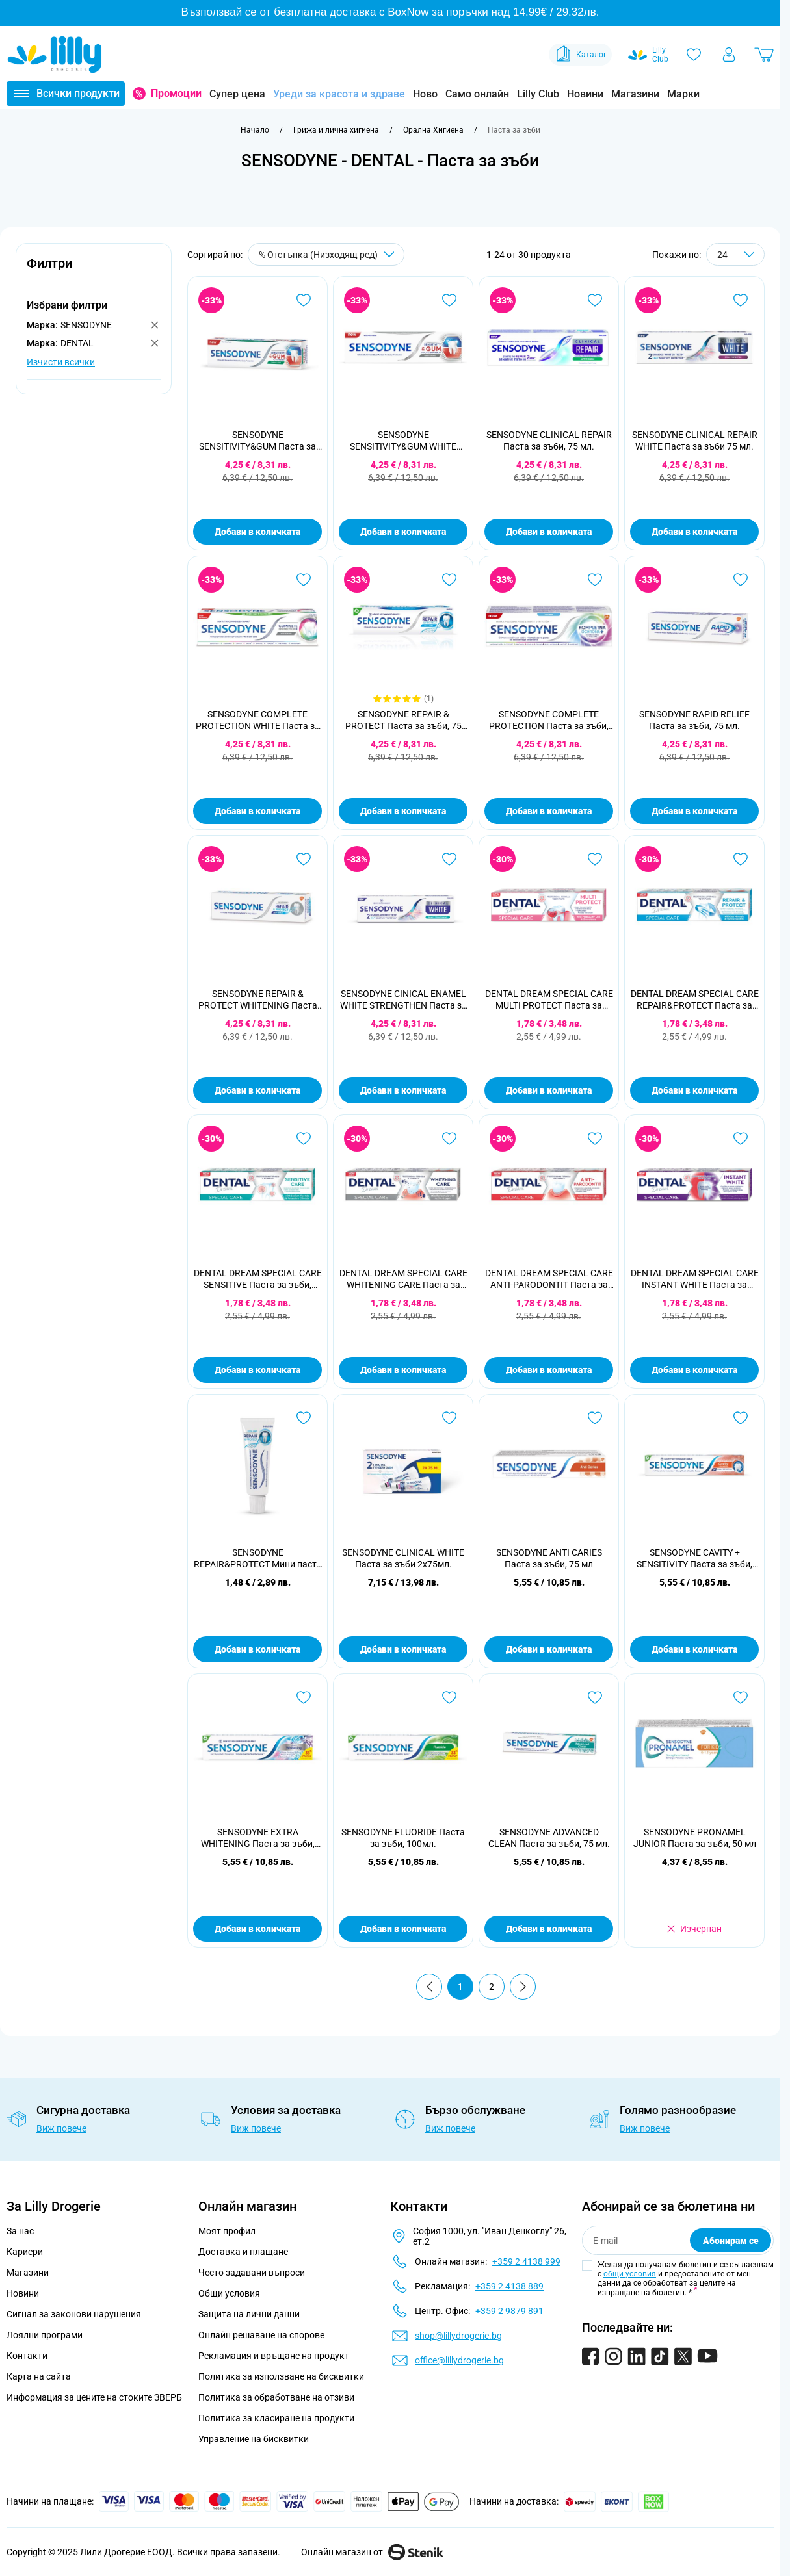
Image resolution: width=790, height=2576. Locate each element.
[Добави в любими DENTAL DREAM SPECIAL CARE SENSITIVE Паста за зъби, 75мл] (304, 1139)
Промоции (176, 93)
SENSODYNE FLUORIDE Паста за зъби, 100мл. (403, 1838)
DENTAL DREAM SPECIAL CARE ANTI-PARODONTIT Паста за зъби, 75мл (549, 1279)
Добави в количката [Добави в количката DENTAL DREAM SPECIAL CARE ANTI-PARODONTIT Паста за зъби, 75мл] (549, 1370)
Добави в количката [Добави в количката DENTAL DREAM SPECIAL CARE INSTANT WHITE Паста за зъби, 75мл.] (694, 1370)
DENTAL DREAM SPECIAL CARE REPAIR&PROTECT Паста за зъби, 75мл (695, 999)
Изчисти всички (61, 362)
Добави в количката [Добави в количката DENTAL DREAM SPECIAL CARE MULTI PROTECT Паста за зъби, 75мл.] (549, 1090)
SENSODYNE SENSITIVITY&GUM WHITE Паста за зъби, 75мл (403, 441)
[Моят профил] (729, 54)
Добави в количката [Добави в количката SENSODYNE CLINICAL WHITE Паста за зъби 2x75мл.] (403, 1649)
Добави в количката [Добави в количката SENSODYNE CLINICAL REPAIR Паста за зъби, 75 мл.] (549, 531)
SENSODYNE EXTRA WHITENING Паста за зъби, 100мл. (258, 1838)
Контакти (27, 2356)
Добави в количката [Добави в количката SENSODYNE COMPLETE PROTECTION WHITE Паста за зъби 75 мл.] (257, 811)
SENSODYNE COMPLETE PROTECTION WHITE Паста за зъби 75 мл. (258, 720)
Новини (585, 94)
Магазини (635, 94)
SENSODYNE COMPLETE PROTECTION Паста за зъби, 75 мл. (549, 720)
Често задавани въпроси (251, 2272)
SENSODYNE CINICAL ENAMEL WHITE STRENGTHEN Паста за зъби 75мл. (403, 999)
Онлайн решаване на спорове (261, 2335)
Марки (683, 94)
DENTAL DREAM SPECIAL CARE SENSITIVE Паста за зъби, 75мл (258, 1279)
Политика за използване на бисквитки (281, 2376)
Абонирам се (731, 2240)
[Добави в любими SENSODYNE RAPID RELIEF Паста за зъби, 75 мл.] (741, 580)
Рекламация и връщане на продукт (274, 2356)
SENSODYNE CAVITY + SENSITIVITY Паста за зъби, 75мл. (694, 1558)
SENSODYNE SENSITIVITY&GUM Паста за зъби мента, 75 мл (257, 441)
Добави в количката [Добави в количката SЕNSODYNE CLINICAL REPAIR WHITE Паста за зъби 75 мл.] (694, 531)
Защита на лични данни (249, 2314)
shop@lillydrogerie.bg (458, 2335)
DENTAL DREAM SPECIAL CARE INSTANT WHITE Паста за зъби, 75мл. (695, 1279)
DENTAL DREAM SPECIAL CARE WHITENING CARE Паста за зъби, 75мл (403, 1279)
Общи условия (229, 2293)
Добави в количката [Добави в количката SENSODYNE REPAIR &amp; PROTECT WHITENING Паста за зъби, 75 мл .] (257, 1090)
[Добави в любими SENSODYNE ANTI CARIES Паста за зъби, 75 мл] (595, 1418)
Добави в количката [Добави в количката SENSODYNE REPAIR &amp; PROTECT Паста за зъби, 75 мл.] (403, 811)
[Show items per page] (735, 254)
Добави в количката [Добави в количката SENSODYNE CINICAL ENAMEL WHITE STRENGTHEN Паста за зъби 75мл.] (403, 1090)
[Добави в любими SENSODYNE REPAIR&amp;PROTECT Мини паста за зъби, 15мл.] (304, 1418)
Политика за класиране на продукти (276, 2418)
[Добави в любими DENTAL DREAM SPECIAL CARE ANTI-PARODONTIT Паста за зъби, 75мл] (595, 1139)
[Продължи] (523, 1987)
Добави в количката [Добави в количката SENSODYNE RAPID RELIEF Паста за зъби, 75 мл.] (694, 811)
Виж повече (61, 2128)
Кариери (25, 2252)
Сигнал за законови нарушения (74, 2314)
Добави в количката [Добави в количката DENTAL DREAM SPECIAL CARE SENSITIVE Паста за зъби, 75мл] (257, 1370)
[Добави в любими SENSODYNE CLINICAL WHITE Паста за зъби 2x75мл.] (449, 1418)
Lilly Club (538, 94)
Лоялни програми (45, 2335)
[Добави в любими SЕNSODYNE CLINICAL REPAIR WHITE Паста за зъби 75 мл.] (741, 300)
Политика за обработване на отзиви (276, 2397)
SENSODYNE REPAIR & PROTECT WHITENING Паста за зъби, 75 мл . (257, 999)
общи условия (629, 2273)
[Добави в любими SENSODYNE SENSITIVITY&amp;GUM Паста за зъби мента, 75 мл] (304, 300)
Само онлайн (477, 94)
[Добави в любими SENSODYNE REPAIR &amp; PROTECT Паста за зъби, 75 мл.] (449, 580)
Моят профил (227, 2231)
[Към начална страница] (255, 130)
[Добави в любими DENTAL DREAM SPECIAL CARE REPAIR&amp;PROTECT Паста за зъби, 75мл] (741, 859)
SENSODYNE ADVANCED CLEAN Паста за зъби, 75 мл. (549, 1838)
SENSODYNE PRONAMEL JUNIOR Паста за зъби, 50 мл (694, 1838)
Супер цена (237, 94)
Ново (425, 94)
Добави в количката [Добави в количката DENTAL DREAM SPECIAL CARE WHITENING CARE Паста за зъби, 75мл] (403, 1370)
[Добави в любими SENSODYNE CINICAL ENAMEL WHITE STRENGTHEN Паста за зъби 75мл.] (449, 859)
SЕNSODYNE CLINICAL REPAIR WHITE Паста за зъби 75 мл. (694, 441)
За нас (20, 2231)
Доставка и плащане (243, 2252)
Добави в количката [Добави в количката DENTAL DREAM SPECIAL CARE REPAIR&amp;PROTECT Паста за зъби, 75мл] (694, 1090)
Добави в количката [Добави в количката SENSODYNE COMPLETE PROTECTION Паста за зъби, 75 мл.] (549, 811)
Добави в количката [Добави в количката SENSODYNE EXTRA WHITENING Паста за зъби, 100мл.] (257, 1929)
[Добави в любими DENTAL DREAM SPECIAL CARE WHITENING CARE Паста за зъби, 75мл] (449, 1139)
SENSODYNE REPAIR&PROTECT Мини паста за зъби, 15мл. (258, 1558)
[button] (94, 270)
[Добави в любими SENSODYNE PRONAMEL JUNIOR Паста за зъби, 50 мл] (741, 1697)
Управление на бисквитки (253, 2439)
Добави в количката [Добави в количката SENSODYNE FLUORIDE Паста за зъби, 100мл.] (403, 1929)
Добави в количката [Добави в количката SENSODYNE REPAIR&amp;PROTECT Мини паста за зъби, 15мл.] (257, 1649)
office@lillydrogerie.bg (459, 2360)
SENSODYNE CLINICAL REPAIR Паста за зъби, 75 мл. (549, 441)
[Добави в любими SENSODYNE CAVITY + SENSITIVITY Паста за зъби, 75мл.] (741, 1418)
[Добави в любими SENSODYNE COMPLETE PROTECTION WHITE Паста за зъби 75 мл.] (304, 580)
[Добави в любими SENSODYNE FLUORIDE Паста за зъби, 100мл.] (449, 1697)
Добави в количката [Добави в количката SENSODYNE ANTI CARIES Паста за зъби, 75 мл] (549, 1649)
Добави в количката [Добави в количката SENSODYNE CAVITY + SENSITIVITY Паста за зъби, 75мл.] (694, 1649)
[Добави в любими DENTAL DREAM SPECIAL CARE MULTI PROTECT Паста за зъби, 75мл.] (595, 859)
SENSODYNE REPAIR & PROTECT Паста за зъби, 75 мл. (403, 720)
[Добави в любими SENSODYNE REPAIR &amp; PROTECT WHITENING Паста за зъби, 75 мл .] (304, 859)
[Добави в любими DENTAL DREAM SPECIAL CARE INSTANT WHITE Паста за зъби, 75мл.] (741, 1139)
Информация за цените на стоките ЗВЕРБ (94, 2397)
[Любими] (694, 54)
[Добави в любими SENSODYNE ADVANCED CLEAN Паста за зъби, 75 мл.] (595, 1697)
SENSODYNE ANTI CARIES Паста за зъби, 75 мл (549, 1558)
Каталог (580, 54)
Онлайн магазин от (372, 2552)
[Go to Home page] (55, 54)
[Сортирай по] (326, 254)
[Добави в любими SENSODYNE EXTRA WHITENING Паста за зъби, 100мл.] (304, 1697)
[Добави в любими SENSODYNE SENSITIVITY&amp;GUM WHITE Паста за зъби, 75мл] (449, 300)
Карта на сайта (39, 2376)
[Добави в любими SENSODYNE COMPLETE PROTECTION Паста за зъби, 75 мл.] (595, 580)
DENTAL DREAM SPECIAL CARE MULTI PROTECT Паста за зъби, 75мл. (549, 999)
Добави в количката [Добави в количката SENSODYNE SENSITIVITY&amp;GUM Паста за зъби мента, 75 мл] (257, 531)
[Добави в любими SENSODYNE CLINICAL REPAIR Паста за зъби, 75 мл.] (595, 300)
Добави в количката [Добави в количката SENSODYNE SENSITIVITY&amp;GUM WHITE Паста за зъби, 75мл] (403, 531)
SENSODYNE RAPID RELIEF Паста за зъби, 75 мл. (694, 720)
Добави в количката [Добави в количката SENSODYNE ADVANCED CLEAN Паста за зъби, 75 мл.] (549, 1929)
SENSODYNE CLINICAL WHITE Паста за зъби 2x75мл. (403, 1558)
